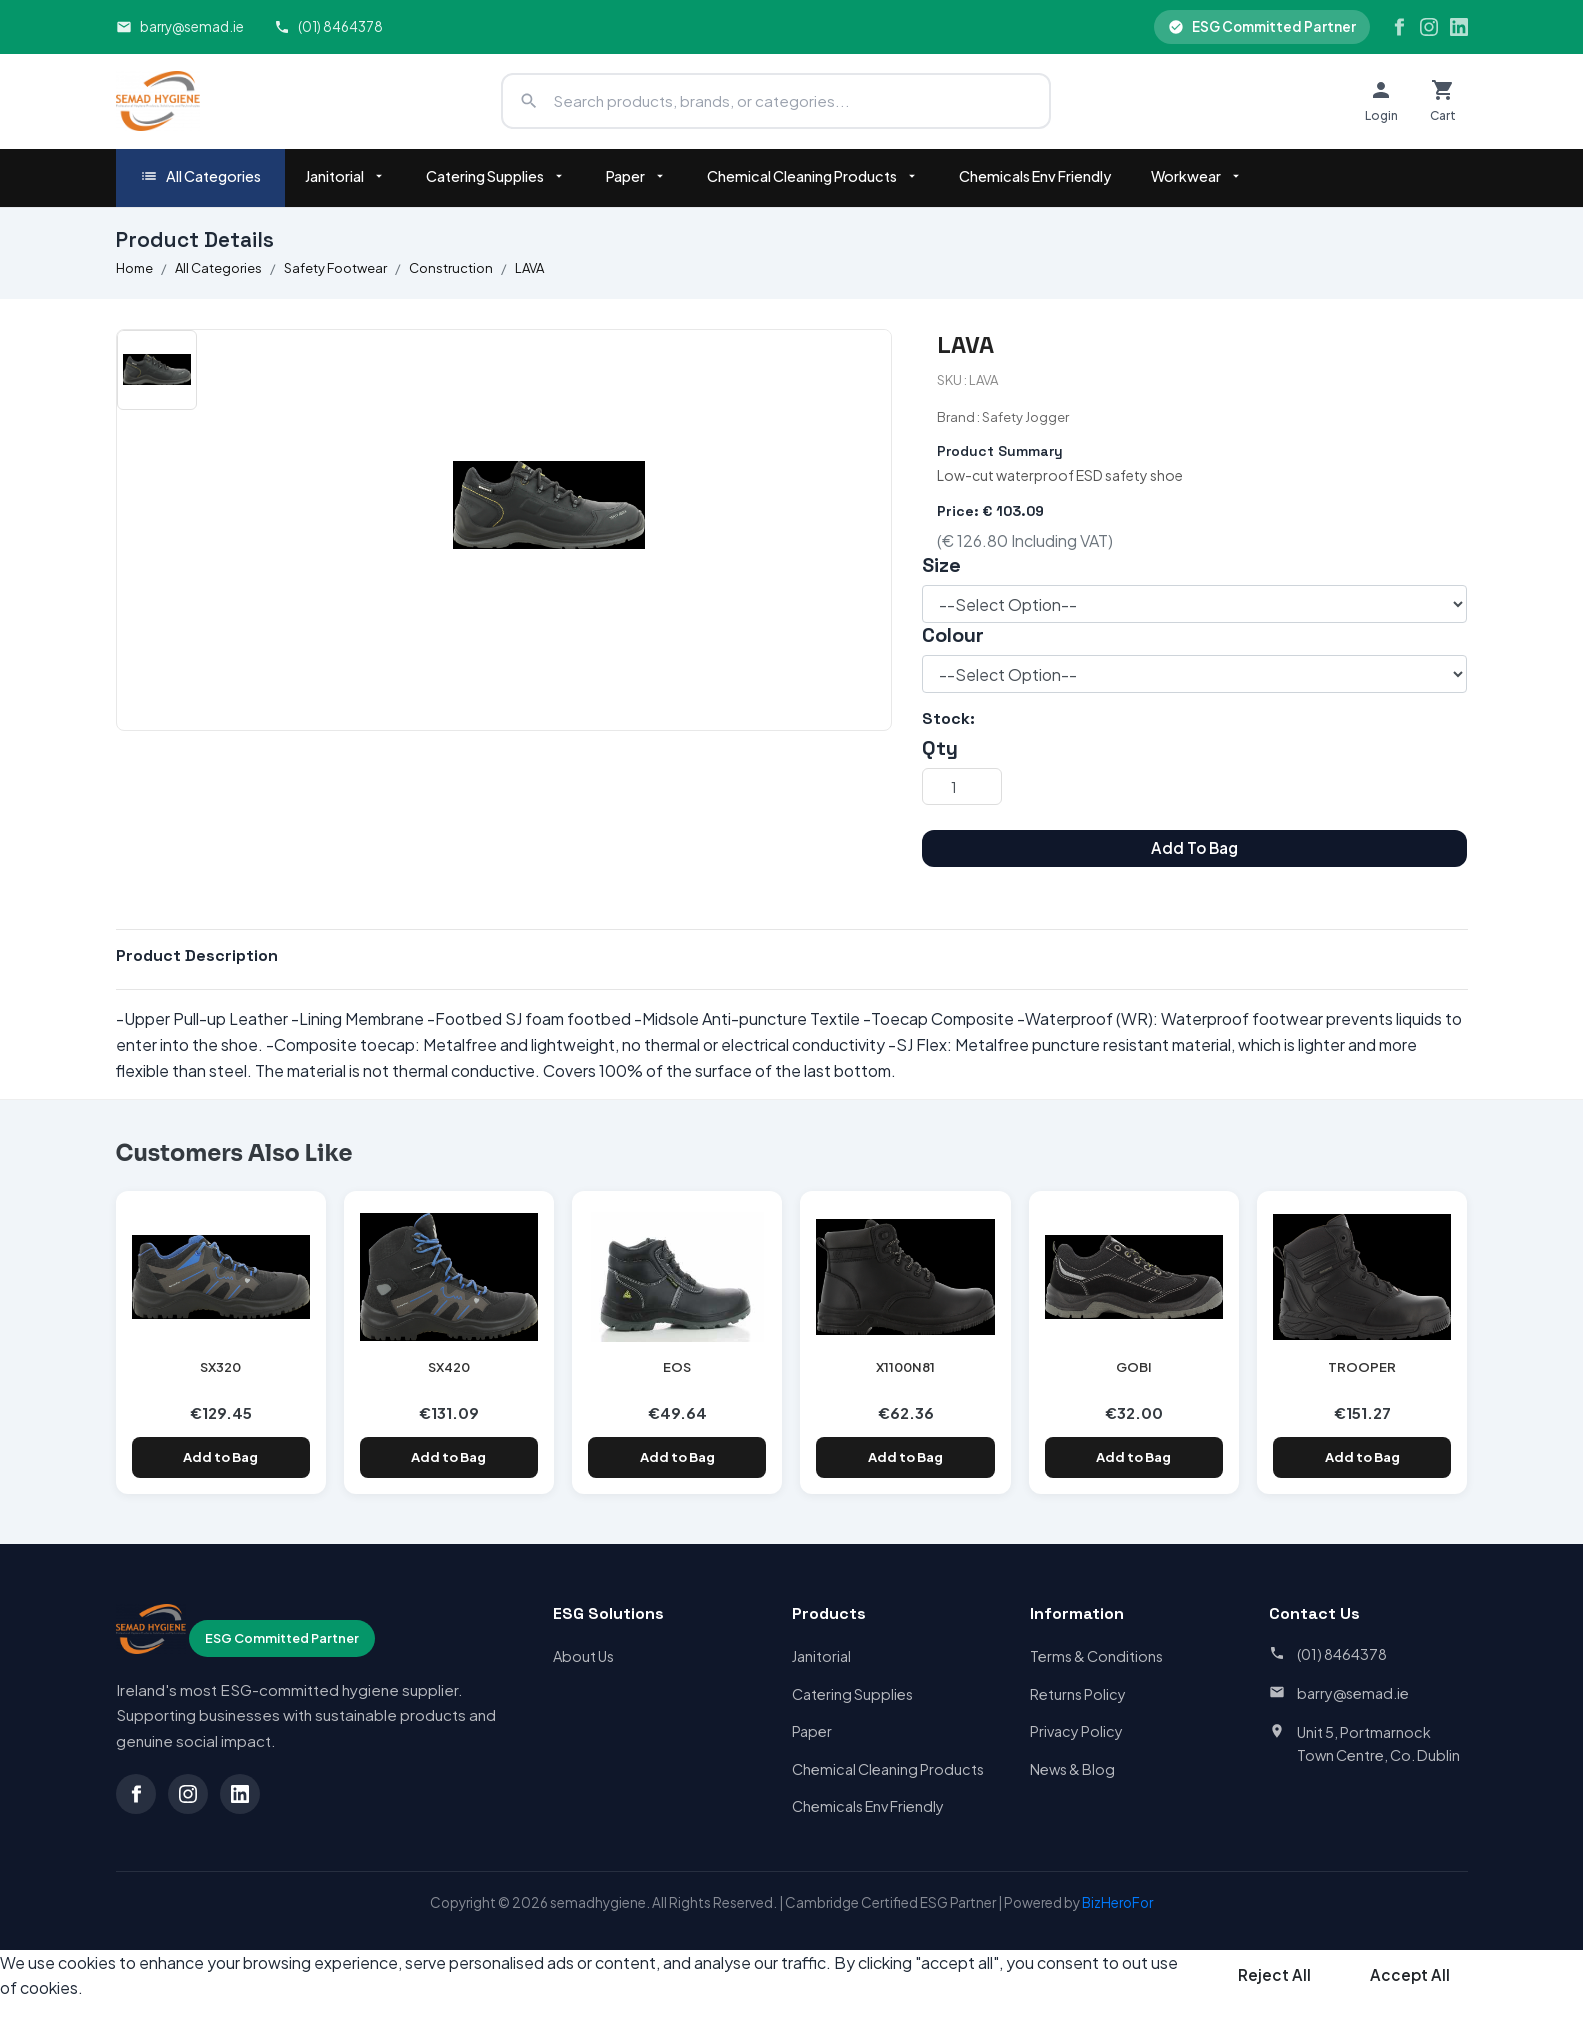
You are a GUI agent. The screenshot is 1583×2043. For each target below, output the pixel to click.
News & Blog (1072, 1769)
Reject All (1274, 1974)
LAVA (529, 268)
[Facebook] (1399, 27)
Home (134, 268)
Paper (636, 176)
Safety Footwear (335, 268)
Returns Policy (1078, 1694)
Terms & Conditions (1096, 1656)
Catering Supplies (496, 176)
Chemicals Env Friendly (1035, 176)
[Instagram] (1429, 27)
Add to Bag (220, 1457)
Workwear (1197, 176)
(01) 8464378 (328, 26)
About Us (583, 1656)
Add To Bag (1194, 847)
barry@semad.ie (180, 26)
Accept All (1410, 1974)
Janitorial (345, 176)
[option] (157, 370)
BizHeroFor (1117, 1902)
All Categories (200, 176)
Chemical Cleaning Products (813, 176)
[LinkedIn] (1459, 27)
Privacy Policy (1076, 1731)
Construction (451, 268)
